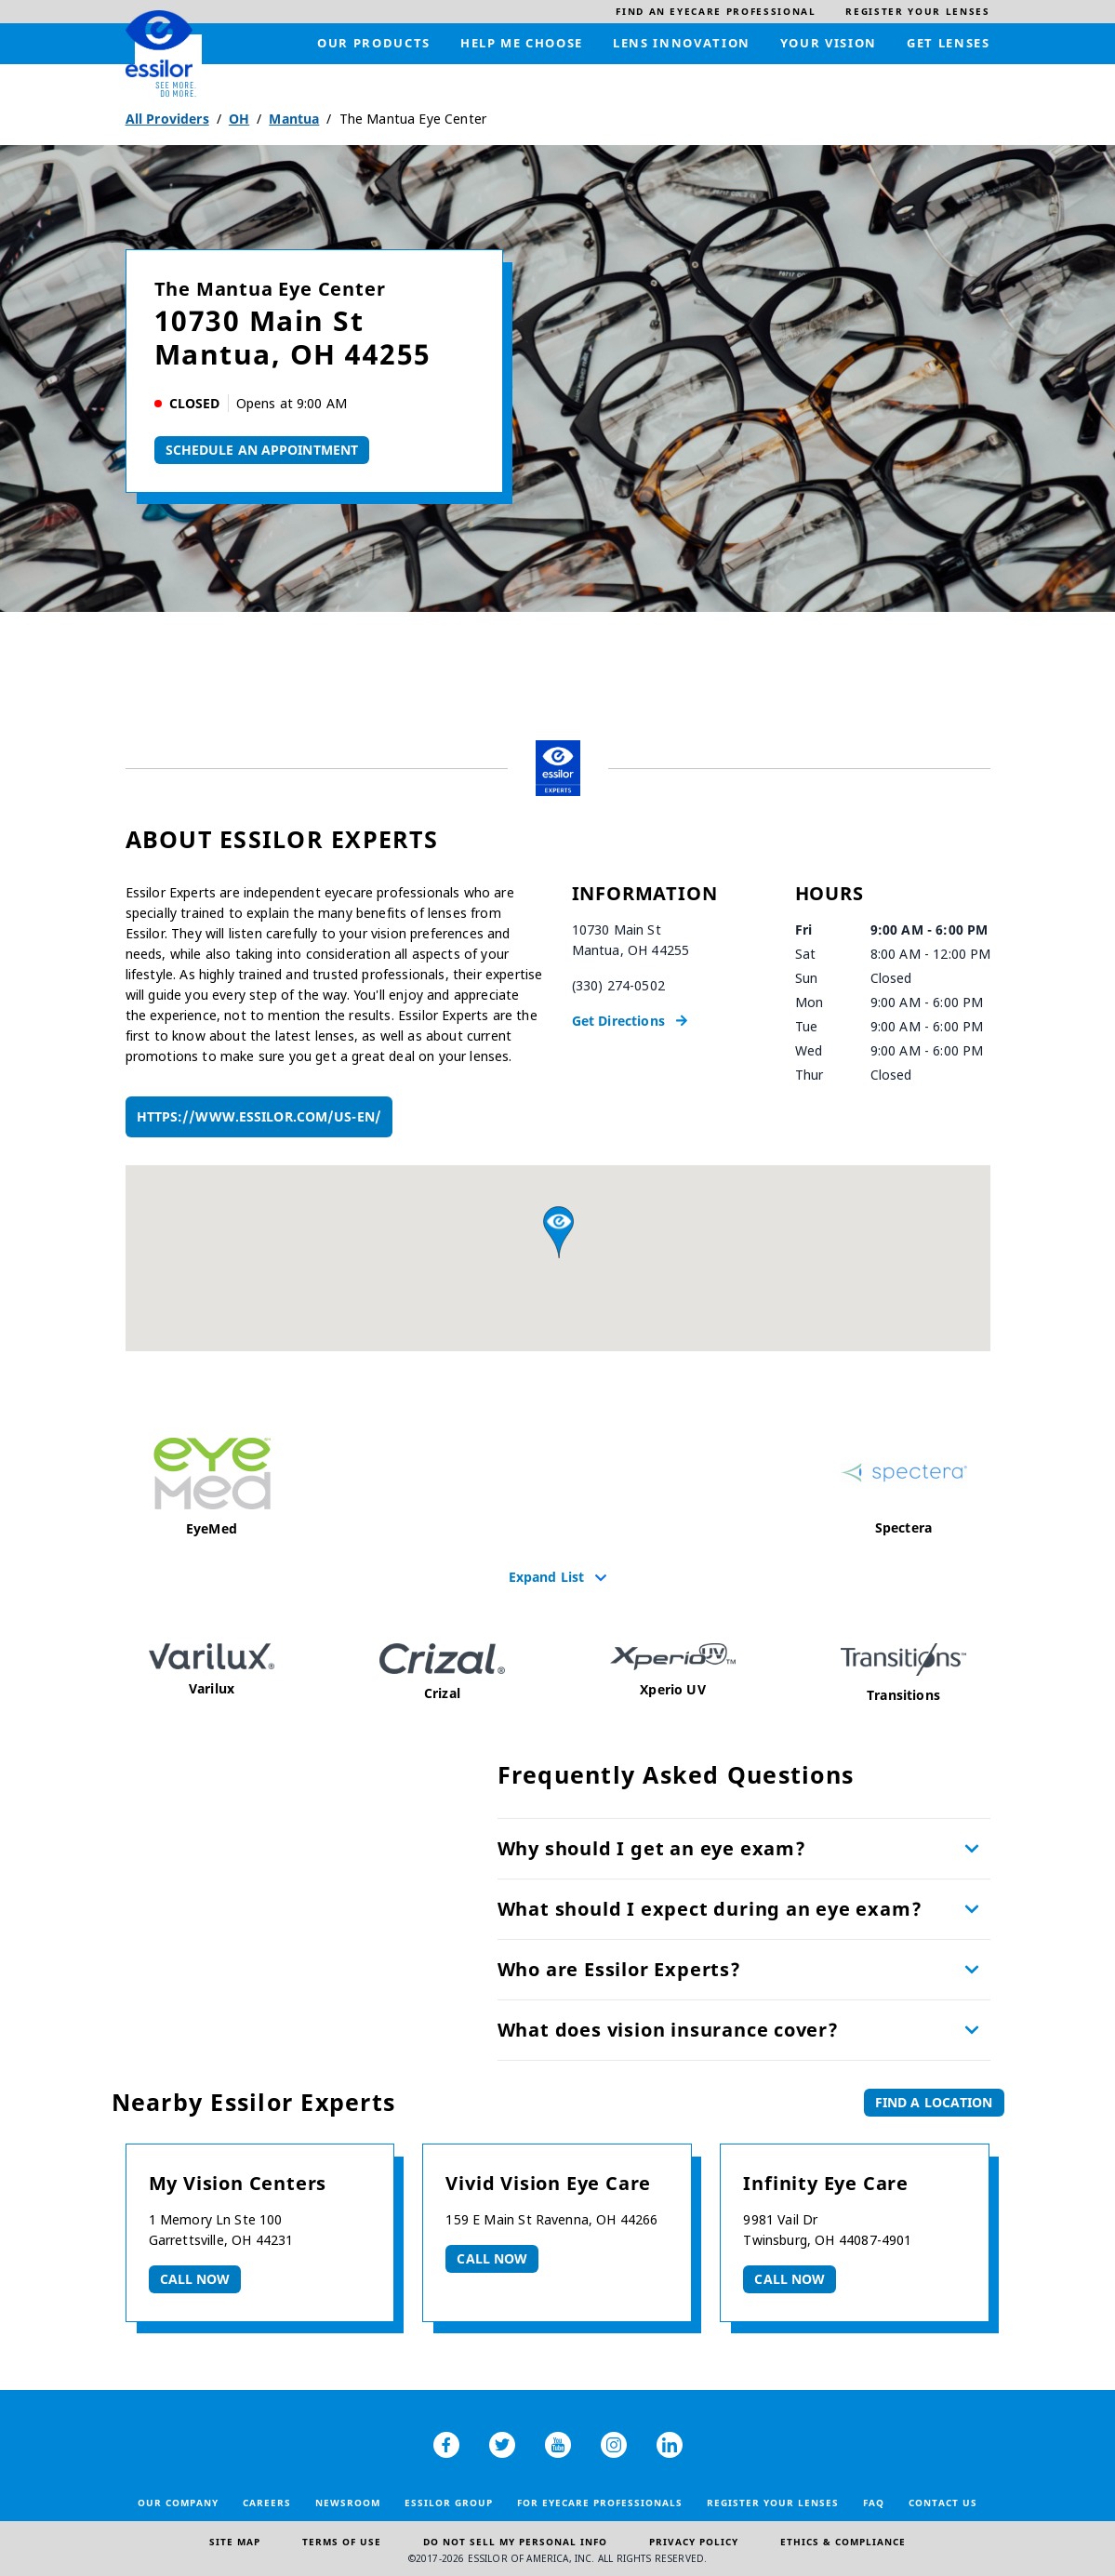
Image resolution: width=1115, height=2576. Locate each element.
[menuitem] (716, 12)
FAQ (873, 2502)
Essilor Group (449, 2502)
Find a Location (934, 2102)
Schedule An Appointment (262, 449)
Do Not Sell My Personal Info (515, 2541)
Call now (195, 2279)
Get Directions (618, 1020)
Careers (267, 2502)
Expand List (547, 1576)
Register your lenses (773, 2502)
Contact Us (943, 2502)
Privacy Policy (693, 2541)
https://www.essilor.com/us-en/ (259, 1116)
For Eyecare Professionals (600, 2502)
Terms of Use (341, 2541)
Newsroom (347, 2502)
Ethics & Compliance (843, 2541)
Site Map (234, 2541)
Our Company (178, 2502)
